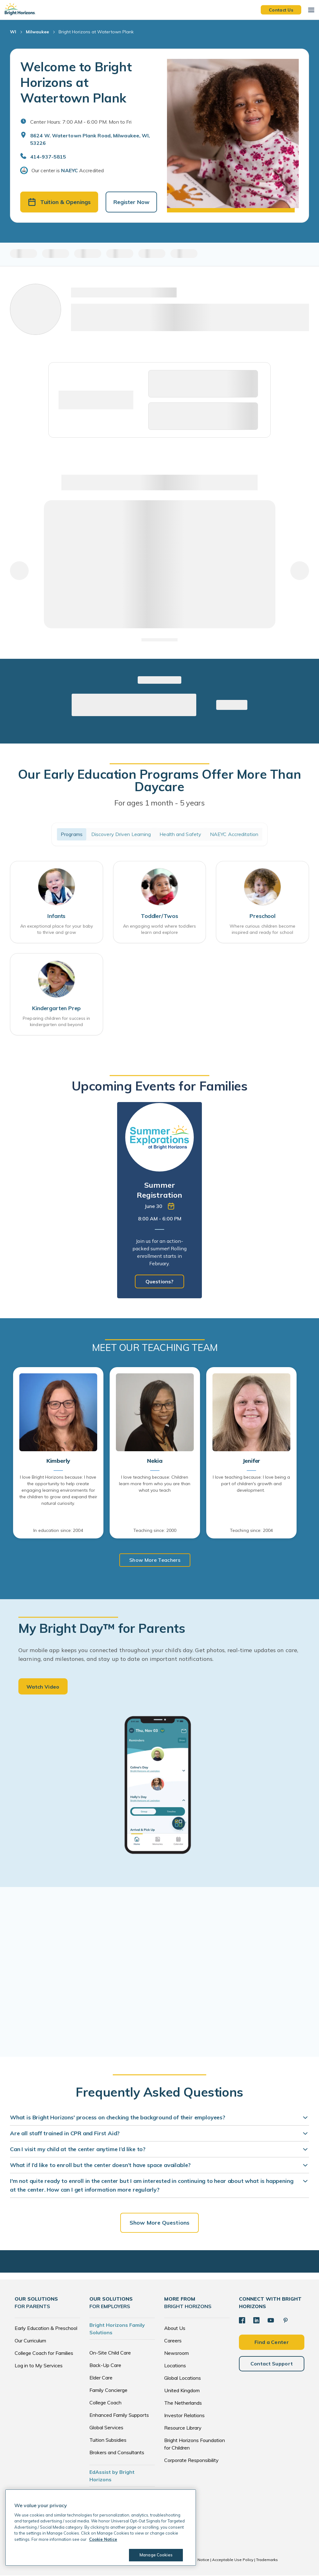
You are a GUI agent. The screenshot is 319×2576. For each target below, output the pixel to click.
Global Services (106, 2428)
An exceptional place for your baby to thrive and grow (56, 929)
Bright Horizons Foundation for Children (194, 2444)
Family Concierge (108, 2391)
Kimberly (58, 1461)
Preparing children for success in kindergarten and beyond (56, 1022)
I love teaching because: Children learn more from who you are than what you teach (154, 1484)
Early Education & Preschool (46, 2329)
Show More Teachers (154, 1560)
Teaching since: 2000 (154, 1531)
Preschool (262, 916)
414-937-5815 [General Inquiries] (48, 157)
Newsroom (176, 2353)
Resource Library (183, 2428)
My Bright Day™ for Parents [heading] (101, 1629)
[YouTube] (271, 2321)
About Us (174, 2329)
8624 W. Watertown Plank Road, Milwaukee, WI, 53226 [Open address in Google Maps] (90, 139)
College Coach (105, 2403)
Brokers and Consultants (116, 2453)
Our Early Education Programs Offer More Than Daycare (159, 780)
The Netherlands (183, 2403)
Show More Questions (159, 2223)
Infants (56, 916)
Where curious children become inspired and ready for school (262, 929)
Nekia (154, 1461)
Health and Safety (180, 834)
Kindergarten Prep (56, 1008)
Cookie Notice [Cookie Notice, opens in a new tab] (103, 2539)
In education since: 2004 (58, 1531)
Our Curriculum (30, 2341)
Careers (173, 2341)
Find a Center (272, 2342)
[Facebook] (242, 2321)
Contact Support (271, 2364)
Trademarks (267, 2560)
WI (13, 32)
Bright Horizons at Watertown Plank (96, 32)
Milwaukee (37, 32)
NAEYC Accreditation (234, 834)
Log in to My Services (39, 2366)
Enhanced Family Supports (119, 2415)
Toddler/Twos (159, 916)
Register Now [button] (131, 202)
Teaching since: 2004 (251, 1531)
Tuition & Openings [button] (59, 202)
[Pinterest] (285, 2321)
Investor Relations (184, 2416)
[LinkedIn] (256, 2321)
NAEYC (69, 170)
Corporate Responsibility (191, 2461)
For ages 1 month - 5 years (159, 803)
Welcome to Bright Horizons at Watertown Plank (75, 82)
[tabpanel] (159, 1201)
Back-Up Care (105, 2366)
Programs (72, 834)
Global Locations (182, 2378)
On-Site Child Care (110, 2353)
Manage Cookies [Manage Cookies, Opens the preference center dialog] (155, 2554)
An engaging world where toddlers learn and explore (159, 929)
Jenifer (251, 1461)
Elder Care (100, 2378)
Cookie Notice (196, 2560)
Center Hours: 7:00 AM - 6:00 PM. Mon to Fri (80, 122)
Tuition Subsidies (107, 2440)
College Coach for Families (44, 2353)
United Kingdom (182, 2391)
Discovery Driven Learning (121, 834)
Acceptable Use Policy (232, 2560)
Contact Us (281, 9)
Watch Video (43, 1687)
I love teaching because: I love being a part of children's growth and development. (251, 1484)
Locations (175, 2366)
